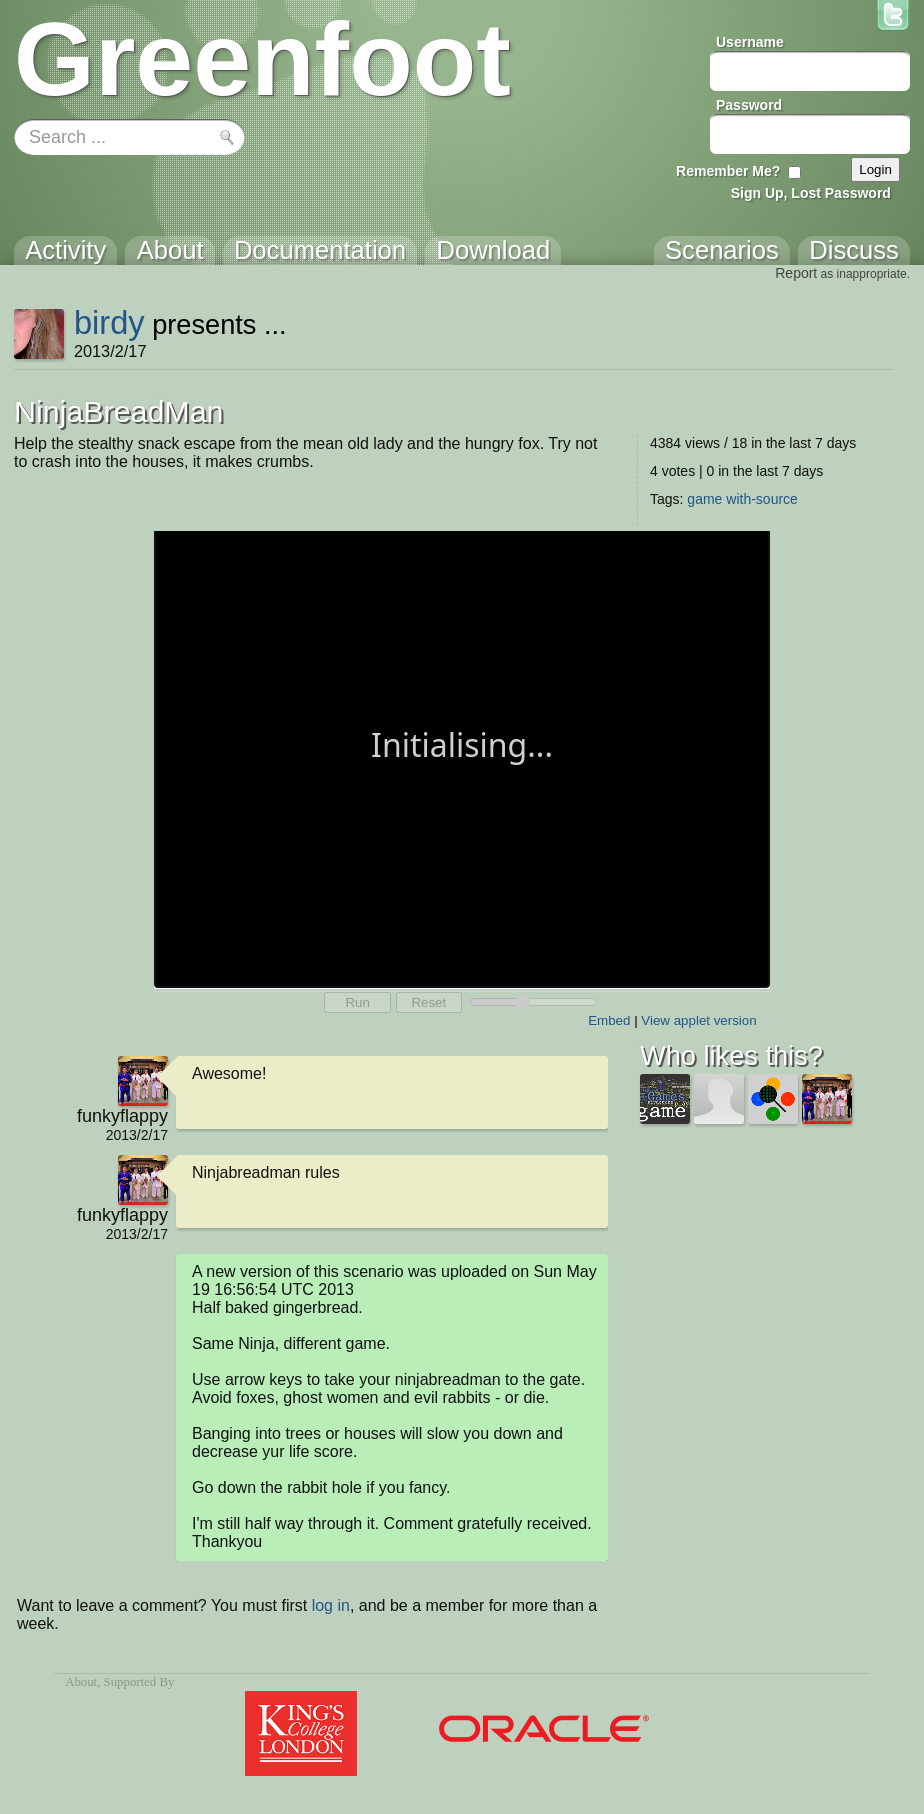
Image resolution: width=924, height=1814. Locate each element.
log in (331, 1605)
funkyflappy (122, 1116)
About (81, 1682)
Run (357, 1002)
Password (749, 105)
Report (796, 273)
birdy (109, 322)
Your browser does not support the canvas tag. (462, 757)
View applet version (698, 1020)
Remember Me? (728, 171)
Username (750, 42)
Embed (609, 1020)
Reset (428, 1002)
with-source (762, 499)
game (704, 499)
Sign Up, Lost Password (811, 193)
